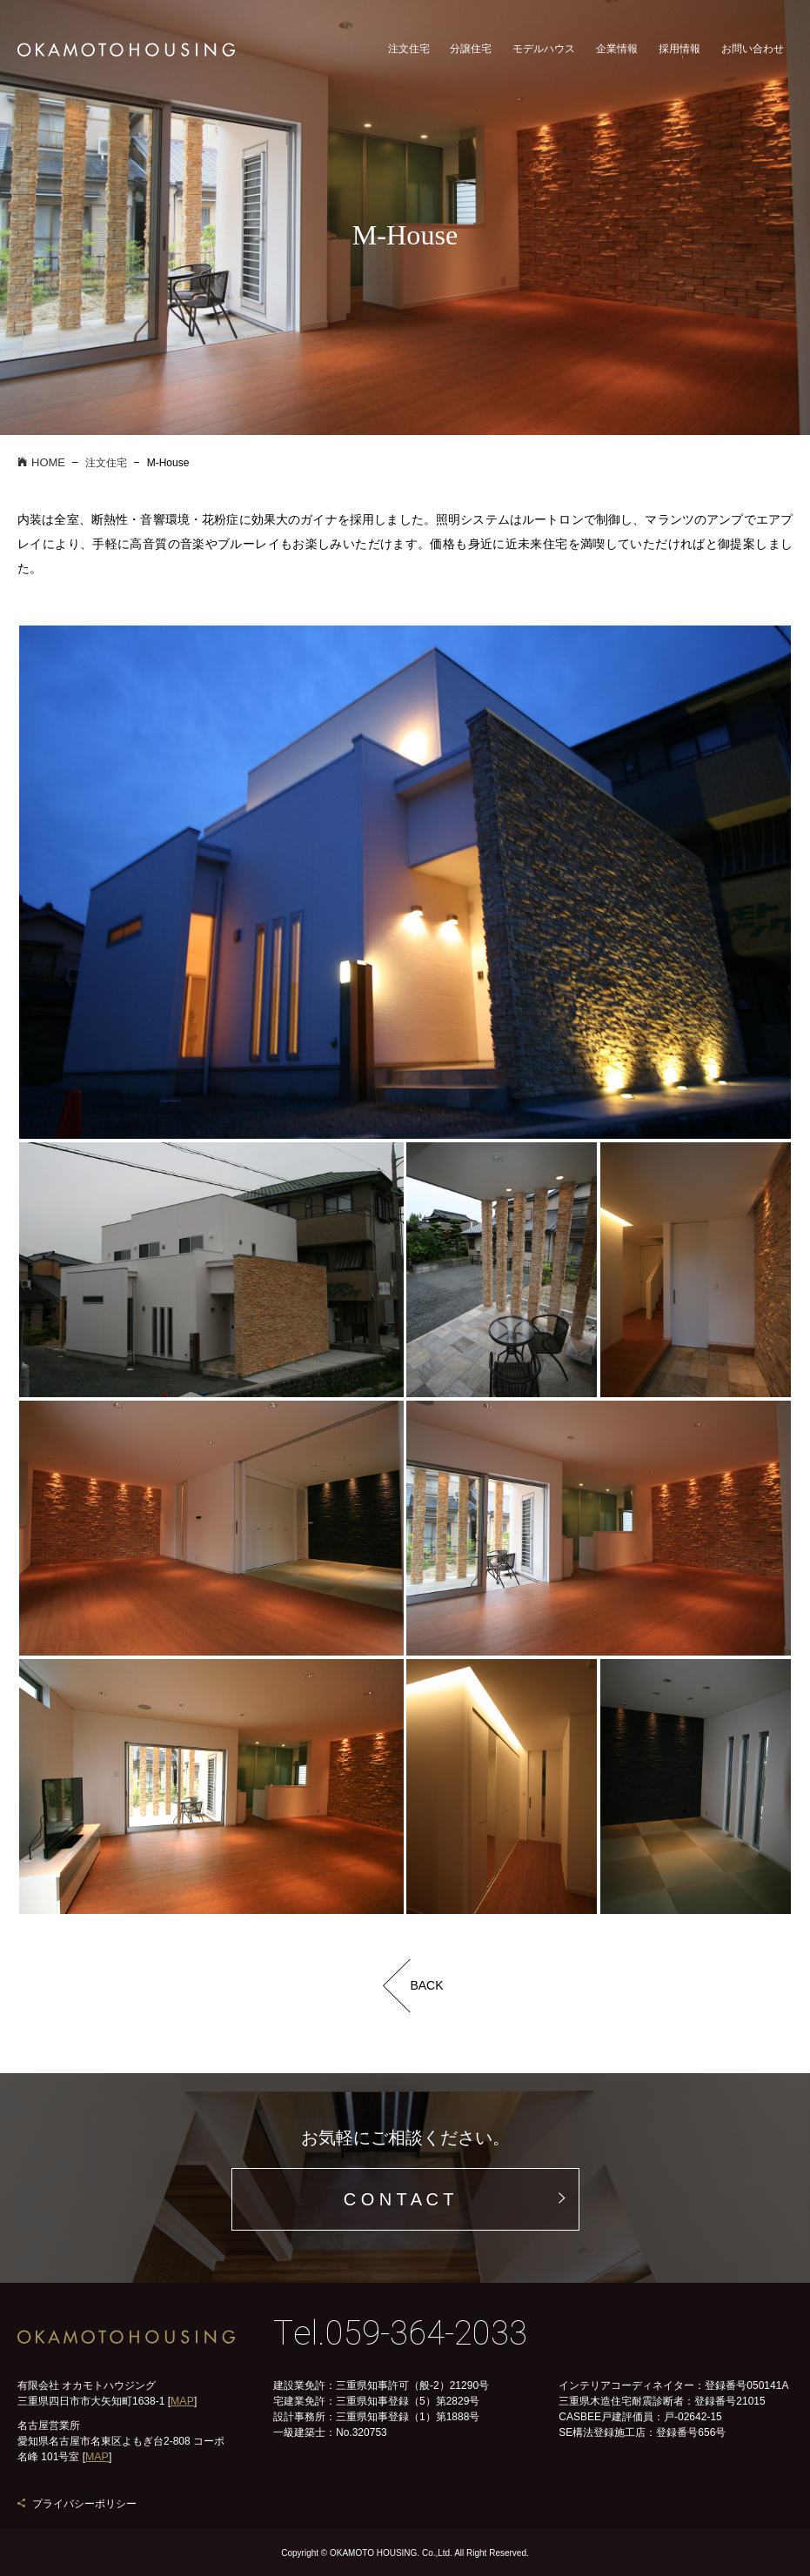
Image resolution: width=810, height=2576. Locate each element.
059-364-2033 (426, 2334)
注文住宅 (409, 54)
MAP (182, 2401)
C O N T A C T (399, 2199)
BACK (426, 1985)
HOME (41, 462)
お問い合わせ (752, 54)
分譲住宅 (471, 54)
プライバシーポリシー (84, 2503)
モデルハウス (543, 54)
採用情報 (679, 54)
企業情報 (617, 54)
